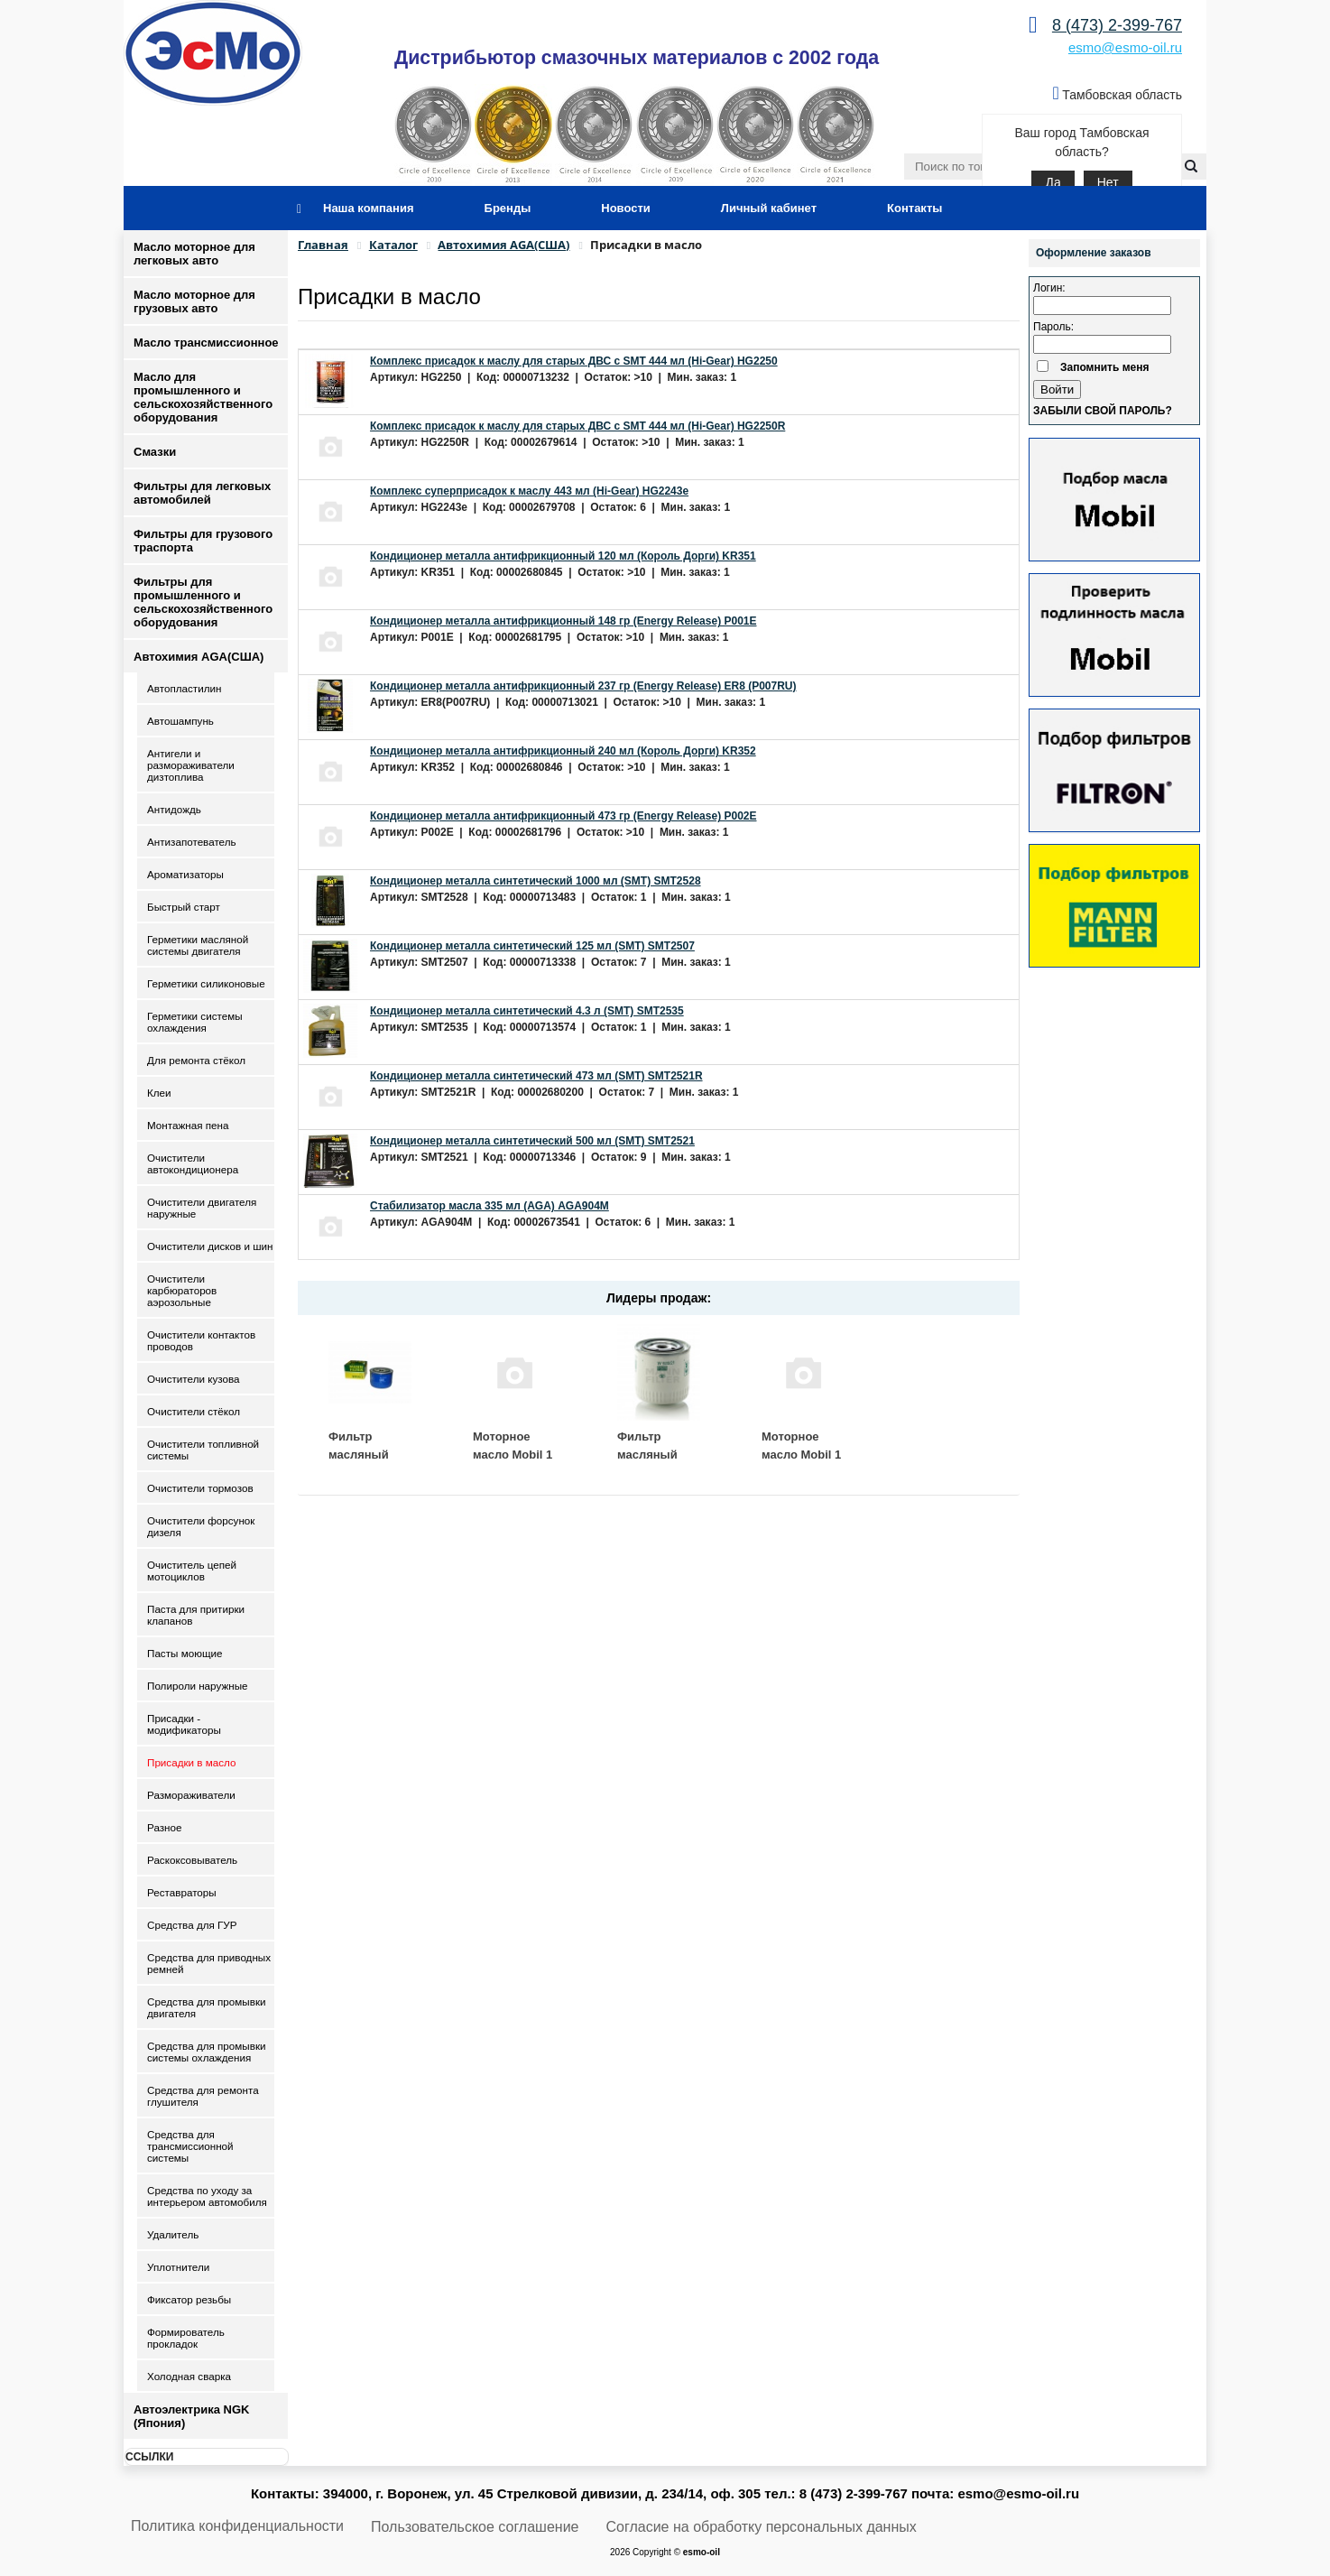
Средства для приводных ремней (209, 1963)
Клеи (159, 1092)
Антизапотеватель (191, 842)
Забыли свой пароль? (1102, 410)
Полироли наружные (197, 1685)
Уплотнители (178, 2267)
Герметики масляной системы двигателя (197, 945)
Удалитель (173, 2234)
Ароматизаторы (185, 874)
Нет (1108, 182)
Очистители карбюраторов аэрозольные (182, 1290)
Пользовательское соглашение (474, 2526)
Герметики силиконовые (206, 983)
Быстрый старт (183, 907)
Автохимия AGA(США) (198, 656)
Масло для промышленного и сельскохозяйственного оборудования (203, 397)
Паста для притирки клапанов (196, 1614)
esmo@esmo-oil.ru (1125, 47)
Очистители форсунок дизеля (200, 1526)
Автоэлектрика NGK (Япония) (191, 2416)
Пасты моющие (184, 1653)
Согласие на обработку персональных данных (761, 2526)
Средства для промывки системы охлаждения (206, 2051)
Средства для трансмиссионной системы (190, 2146)
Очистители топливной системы (203, 1449)
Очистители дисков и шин (210, 1246)
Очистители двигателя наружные (201, 1207)
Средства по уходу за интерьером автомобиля (207, 2196)
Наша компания (368, 208)
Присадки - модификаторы (184, 1724)
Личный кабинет (769, 208)
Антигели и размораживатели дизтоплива (191, 765)
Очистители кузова (193, 1379)
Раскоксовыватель (192, 1860)
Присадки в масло (191, 1762)
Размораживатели (191, 1795)
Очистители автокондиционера (192, 1163)
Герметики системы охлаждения (195, 1021)
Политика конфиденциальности (237, 2526)
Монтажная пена (187, 1125)
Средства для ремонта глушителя (203, 2096)
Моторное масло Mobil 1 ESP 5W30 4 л (512, 1454)
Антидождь (174, 809)
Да (1052, 182)
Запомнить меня (1105, 367)
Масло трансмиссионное (206, 342)
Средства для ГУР (192, 1925)
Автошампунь (180, 721)
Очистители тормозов (200, 1488)
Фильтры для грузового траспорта (203, 540)
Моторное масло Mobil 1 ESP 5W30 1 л (801, 1454)
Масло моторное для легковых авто (194, 253)
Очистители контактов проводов (201, 1340)
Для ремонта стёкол (196, 1060)
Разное (164, 1827)
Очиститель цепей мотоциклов (191, 1570)
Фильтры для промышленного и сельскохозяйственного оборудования (203, 602)
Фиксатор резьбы (189, 2299)
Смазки (155, 452)
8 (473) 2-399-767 (1117, 25)
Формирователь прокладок (186, 2337)
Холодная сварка (189, 2376)
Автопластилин (184, 688)
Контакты (914, 208)
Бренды (508, 208)
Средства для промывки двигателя (206, 2007)
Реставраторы (182, 1892)
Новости (626, 208)
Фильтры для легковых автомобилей (202, 492)
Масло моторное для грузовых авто (194, 301)
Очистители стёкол (193, 1411)
